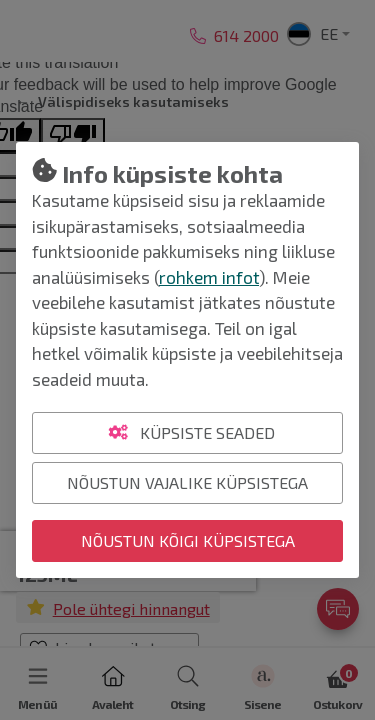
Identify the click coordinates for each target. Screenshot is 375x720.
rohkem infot (209, 277)
